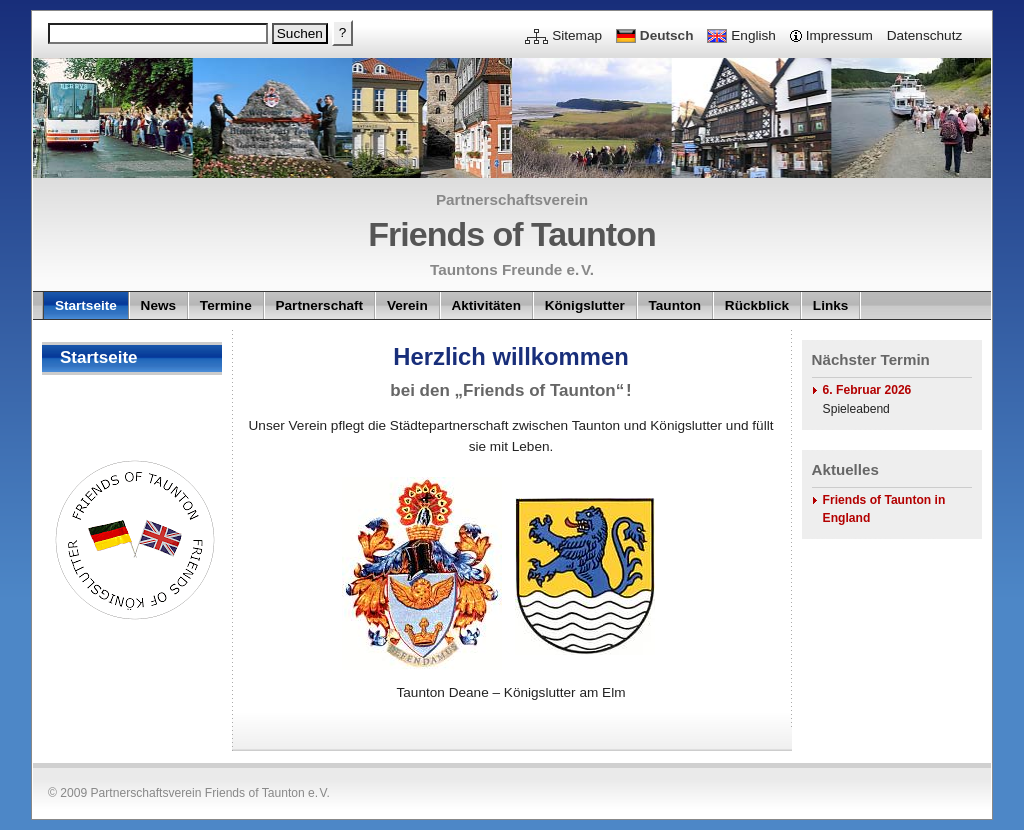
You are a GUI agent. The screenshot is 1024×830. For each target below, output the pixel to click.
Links (831, 305)
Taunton (675, 305)
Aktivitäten (486, 305)
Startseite (86, 305)
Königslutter (585, 305)
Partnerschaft (319, 305)
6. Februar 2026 (867, 390)
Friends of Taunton (511, 234)
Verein (407, 305)
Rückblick (757, 305)
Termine (226, 305)
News (159, 305)
